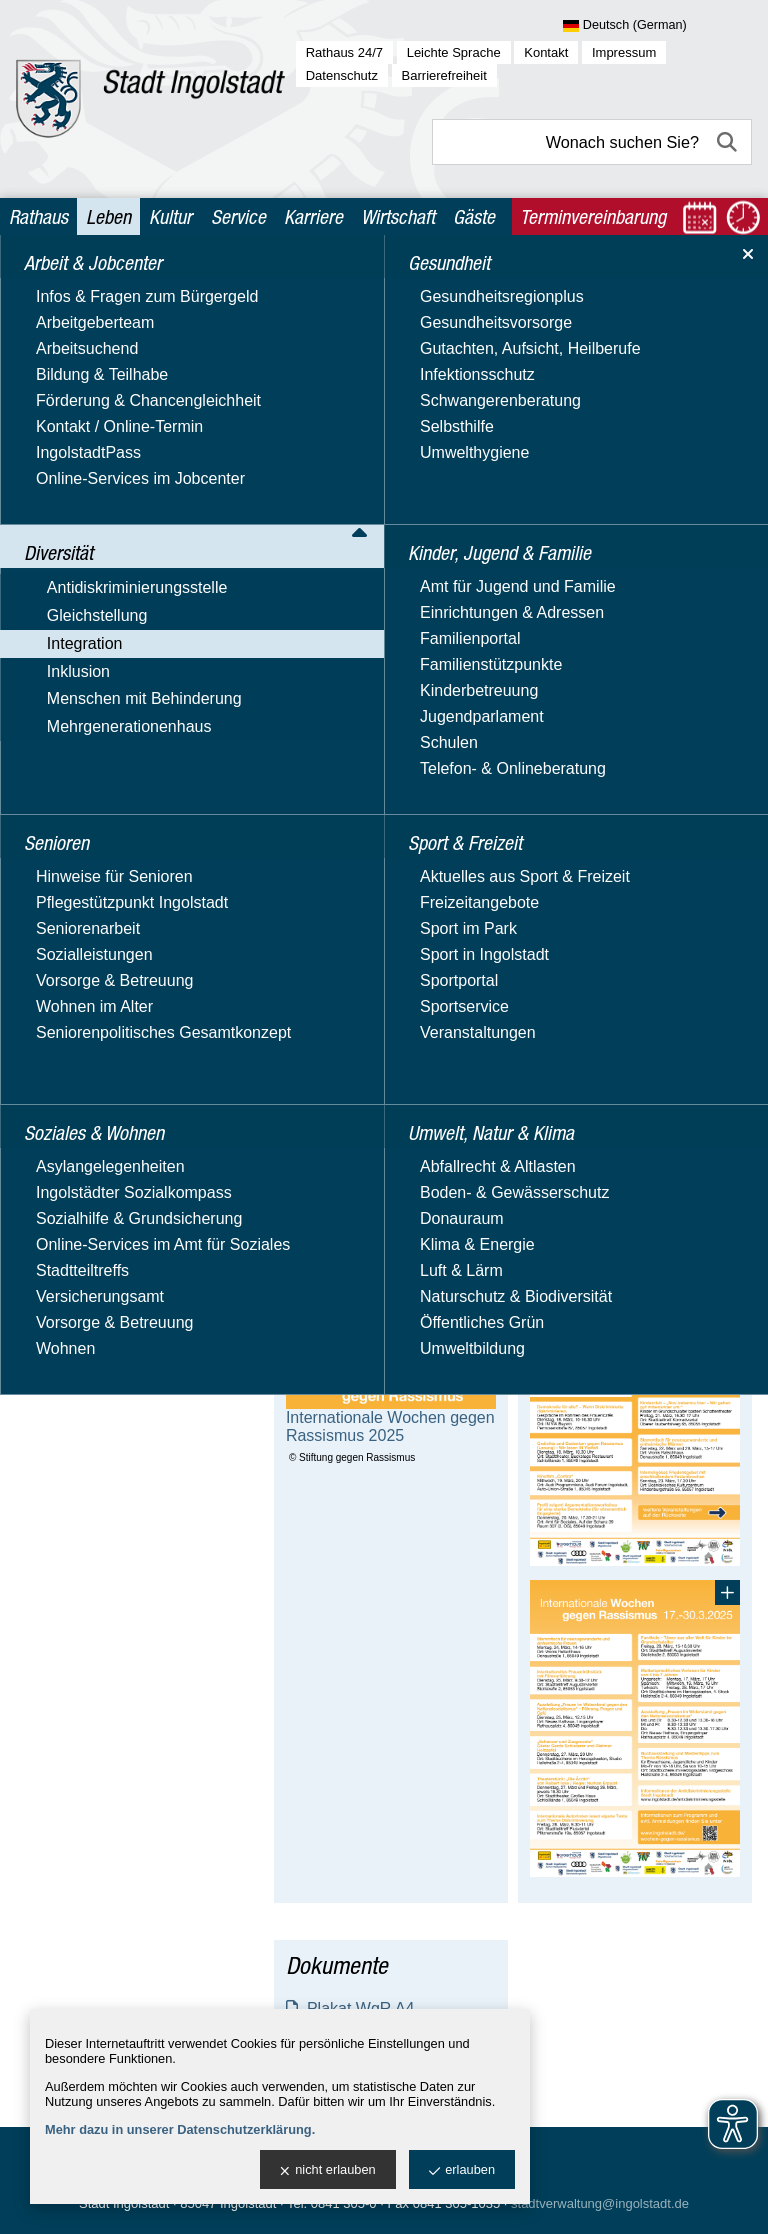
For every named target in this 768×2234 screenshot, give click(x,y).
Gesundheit (66, 861)
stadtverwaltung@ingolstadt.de (600, 2203)
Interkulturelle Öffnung (144, 526)
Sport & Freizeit (82, 1016)
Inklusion (57, 769)
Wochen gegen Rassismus (119, 591)
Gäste (474, 216)
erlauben (462, 2170)
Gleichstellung (76, 384)
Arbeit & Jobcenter (94, 283)
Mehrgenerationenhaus (108, 827)
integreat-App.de (105, 740)
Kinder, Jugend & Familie (116, 900)
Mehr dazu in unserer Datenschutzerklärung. (180, 2129)
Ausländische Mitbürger (129, 656)
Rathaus (38, 216)
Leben (108, 216)
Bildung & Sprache (112, 712)
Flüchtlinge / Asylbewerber (139, 684)
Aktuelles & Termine (116, 442)
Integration (64, 413)
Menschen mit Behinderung (123, 798)
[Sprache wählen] (657, 26)
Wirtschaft (398, 216)
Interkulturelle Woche (141, 554)
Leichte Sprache (454, 52)
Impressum (624, 52)
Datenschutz (342, 75)
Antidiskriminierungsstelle (116, 355)
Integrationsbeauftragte (128, 470)
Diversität (59, 322)
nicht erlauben (327, 2170)
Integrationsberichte (136, 498)
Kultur (170, 216)
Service (238, 216)
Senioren (57, 938)
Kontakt (546, 52)
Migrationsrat (92, 628)
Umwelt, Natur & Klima (108, 1054)
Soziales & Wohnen (95, 977)
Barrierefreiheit (444, 75)
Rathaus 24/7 (344, 52)
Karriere (313, 216)
